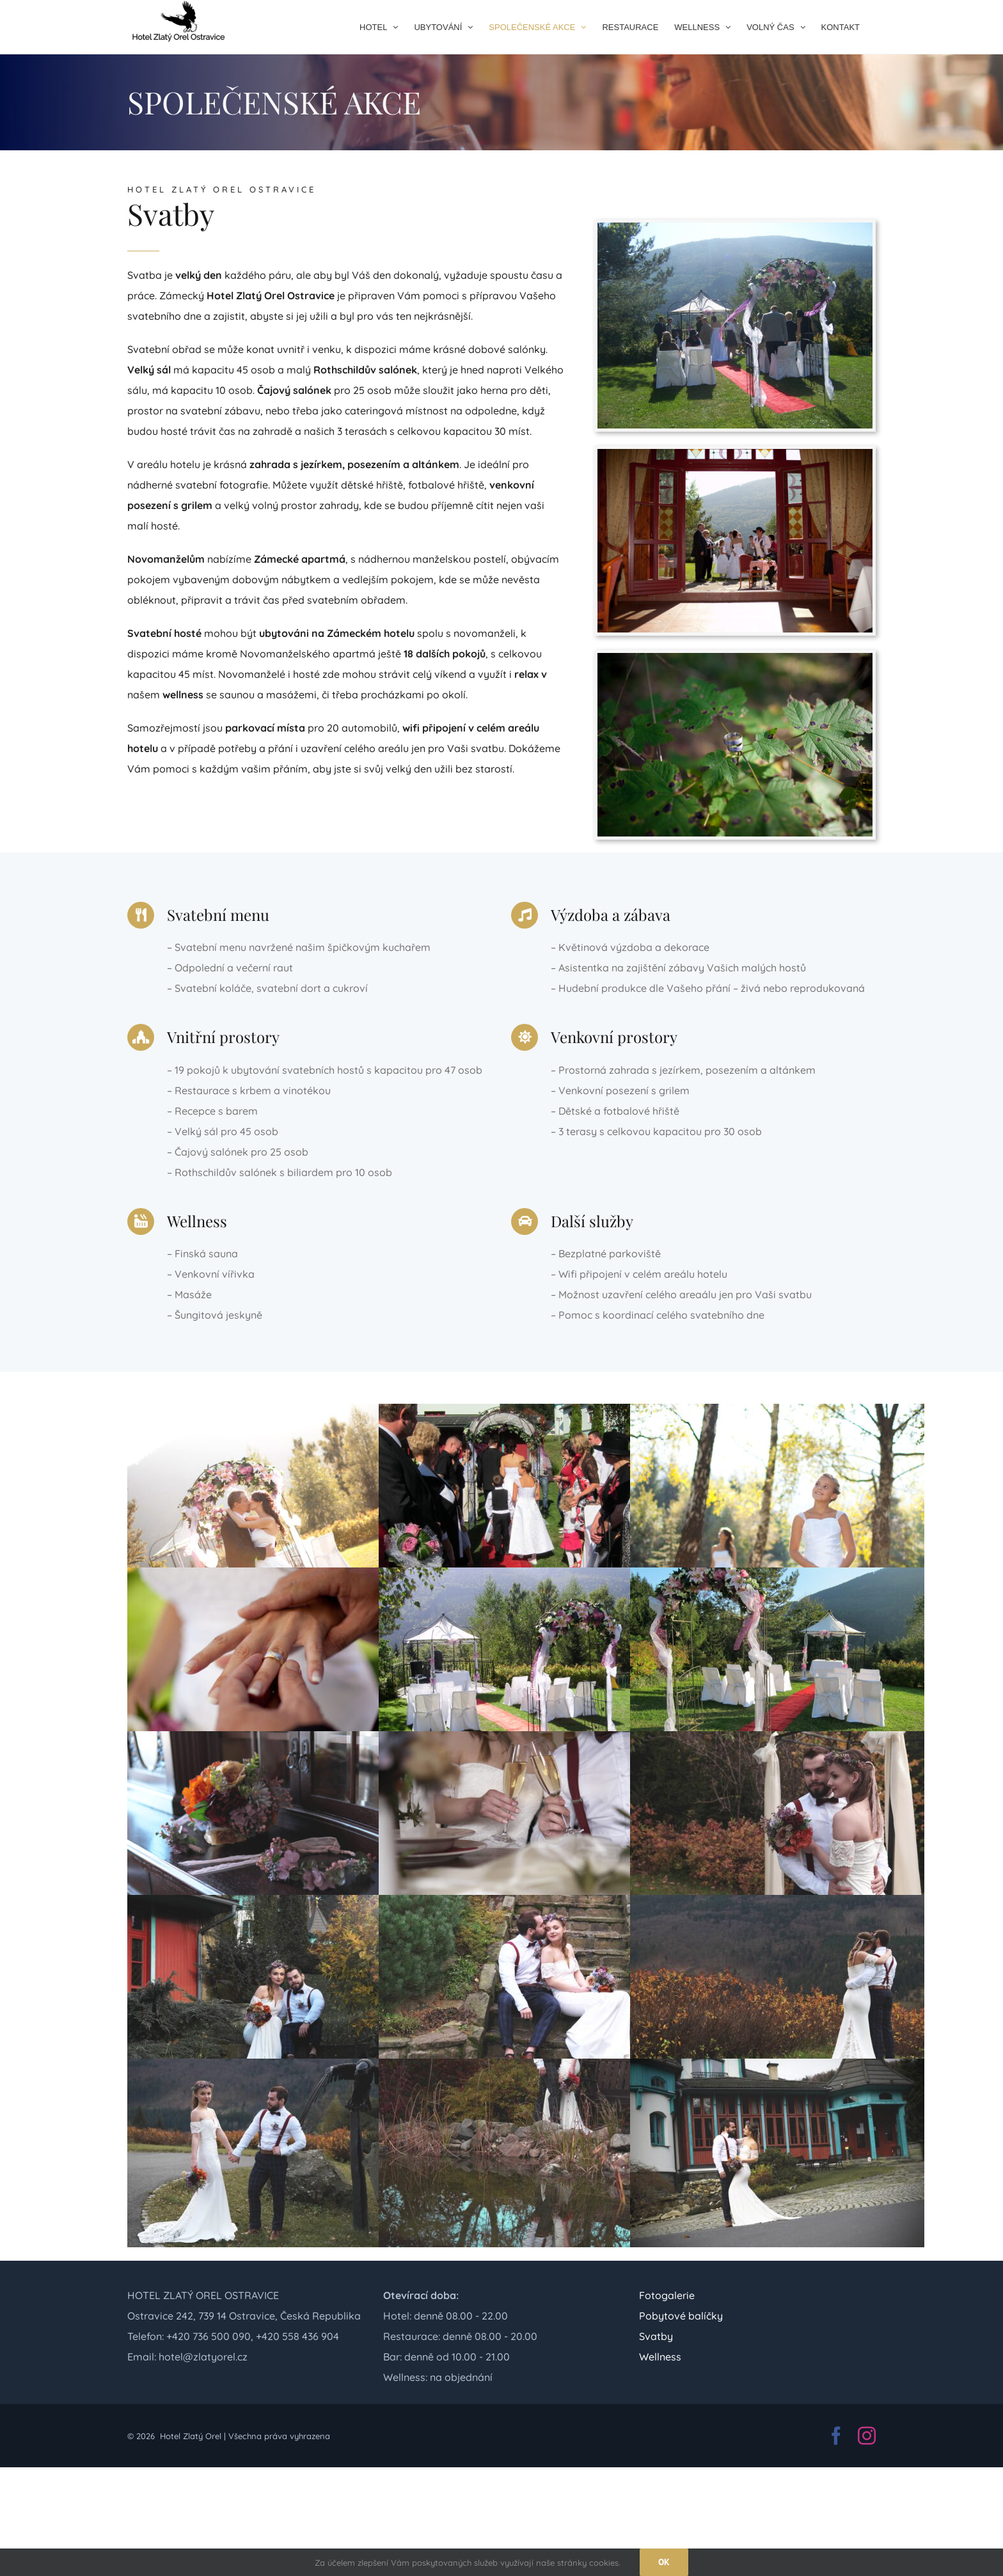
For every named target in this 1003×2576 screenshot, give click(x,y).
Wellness (660, 2356)
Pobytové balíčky (681, 2315)
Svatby (656, 2336)
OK (664, 2562)
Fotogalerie (667, 2295)
